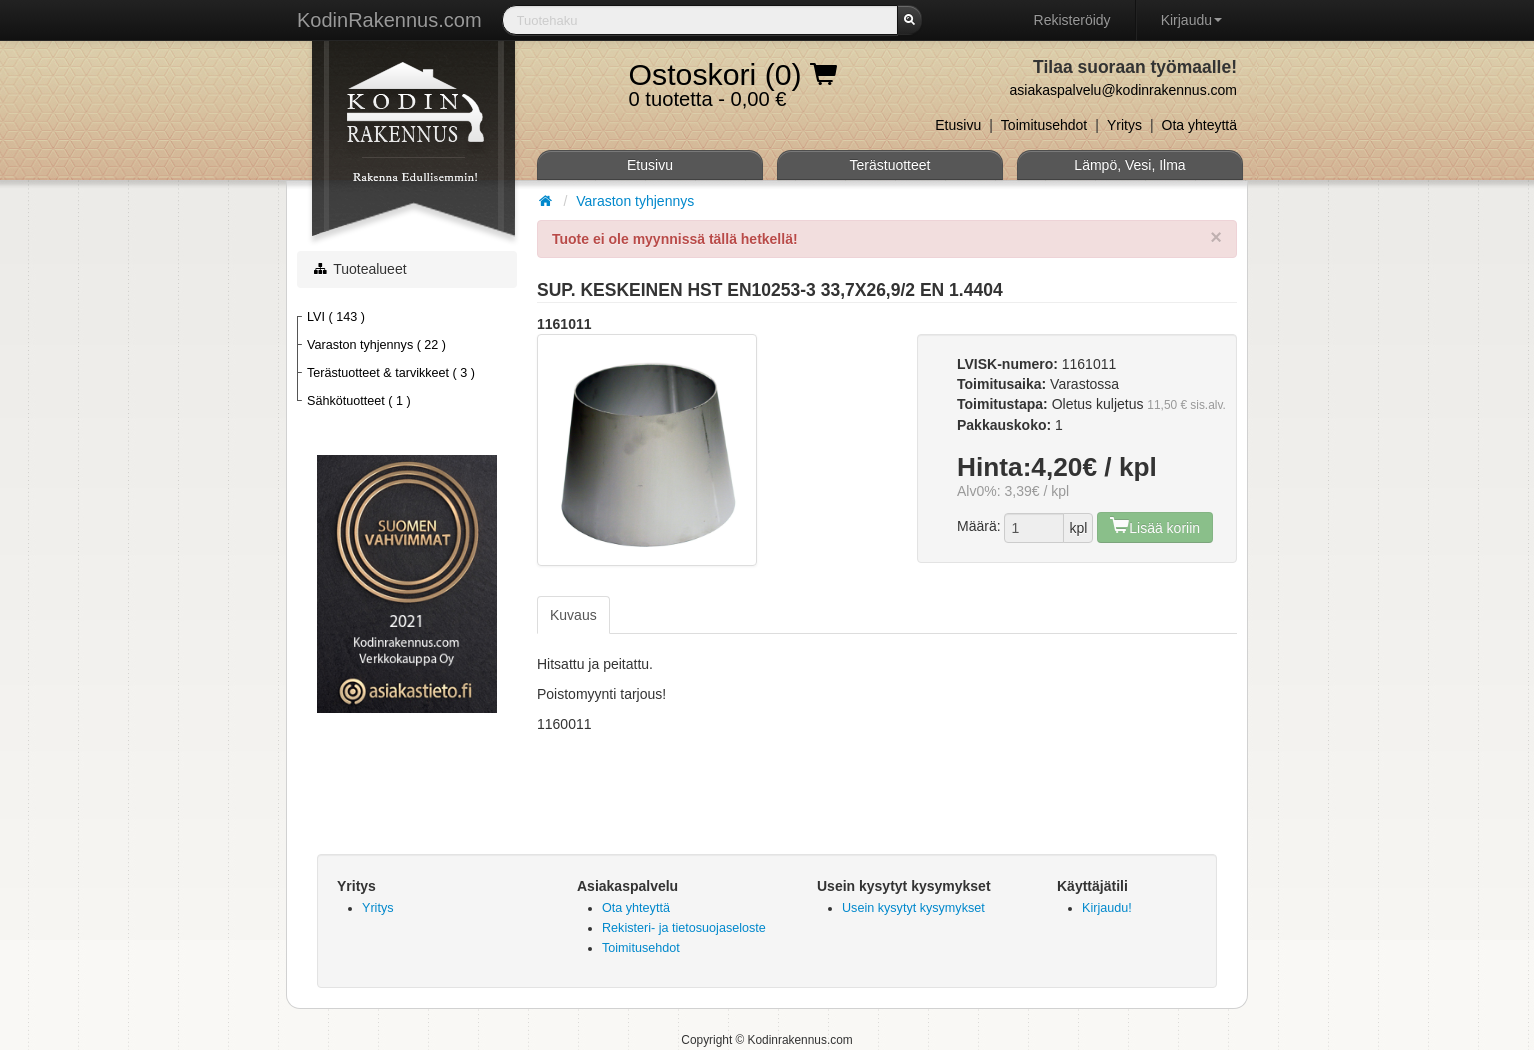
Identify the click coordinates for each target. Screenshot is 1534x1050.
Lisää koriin (1155, 525)
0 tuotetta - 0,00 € (733, 79)
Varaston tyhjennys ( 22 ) (376, 345)
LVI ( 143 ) (336, 317)
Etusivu (958, 125)
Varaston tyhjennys (635, 201)
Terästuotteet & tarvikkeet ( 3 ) (391, 373)
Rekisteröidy (1072, 20)
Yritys (1124, 125)
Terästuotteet (890, 165)
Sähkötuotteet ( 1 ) (359, 401)
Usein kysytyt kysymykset (913, 908)
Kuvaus (573, 615)
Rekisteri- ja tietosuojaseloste (684, 928)
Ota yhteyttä (1199, 125)
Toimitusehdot (1044, 125)
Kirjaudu (1191, 20)
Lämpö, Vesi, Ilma (1129, 165)
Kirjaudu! (1107, 908)
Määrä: (979, 526)
